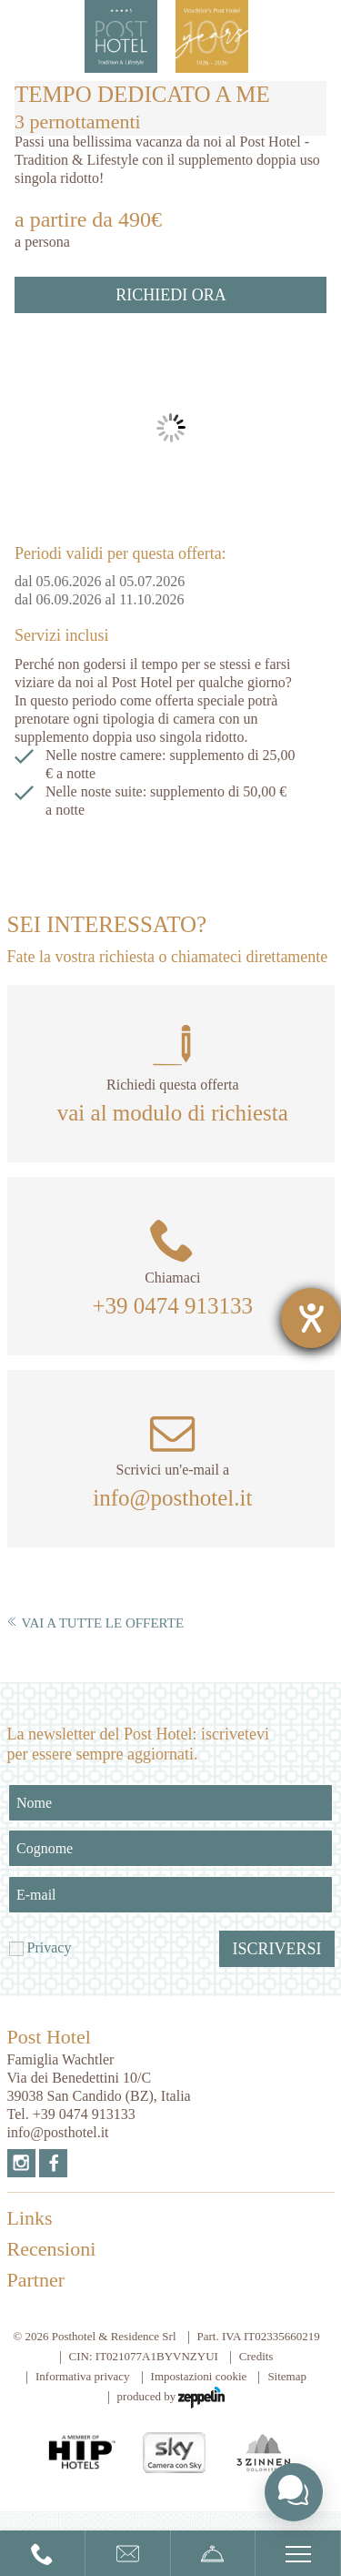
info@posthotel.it (172, 1498)
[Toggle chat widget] (294, 2492)
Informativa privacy (82, 2376)
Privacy (49, 1947)
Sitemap (286, 2376)
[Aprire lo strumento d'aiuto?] (311, 1318)
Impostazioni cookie (199, 2376)
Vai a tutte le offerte (96, 1623)
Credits (256, 2356)
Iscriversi (276, 1949)
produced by (171, 2398)
